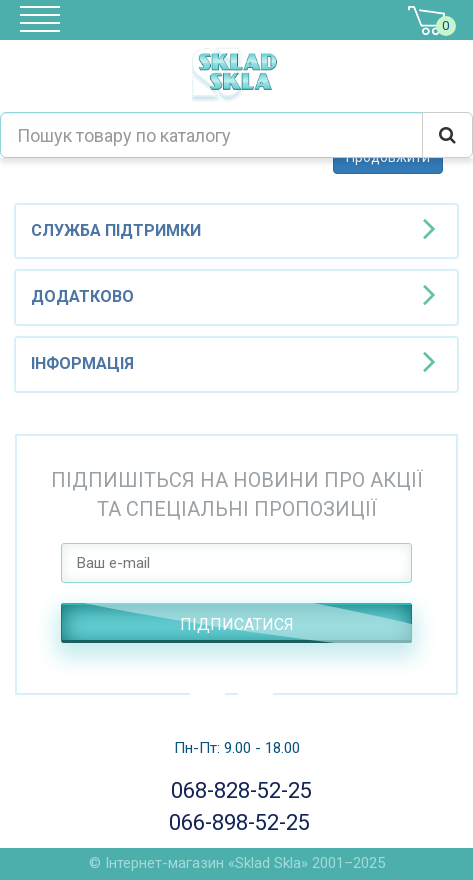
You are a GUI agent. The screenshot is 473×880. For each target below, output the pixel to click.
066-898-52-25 (236, 822)
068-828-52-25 (237, 790)
